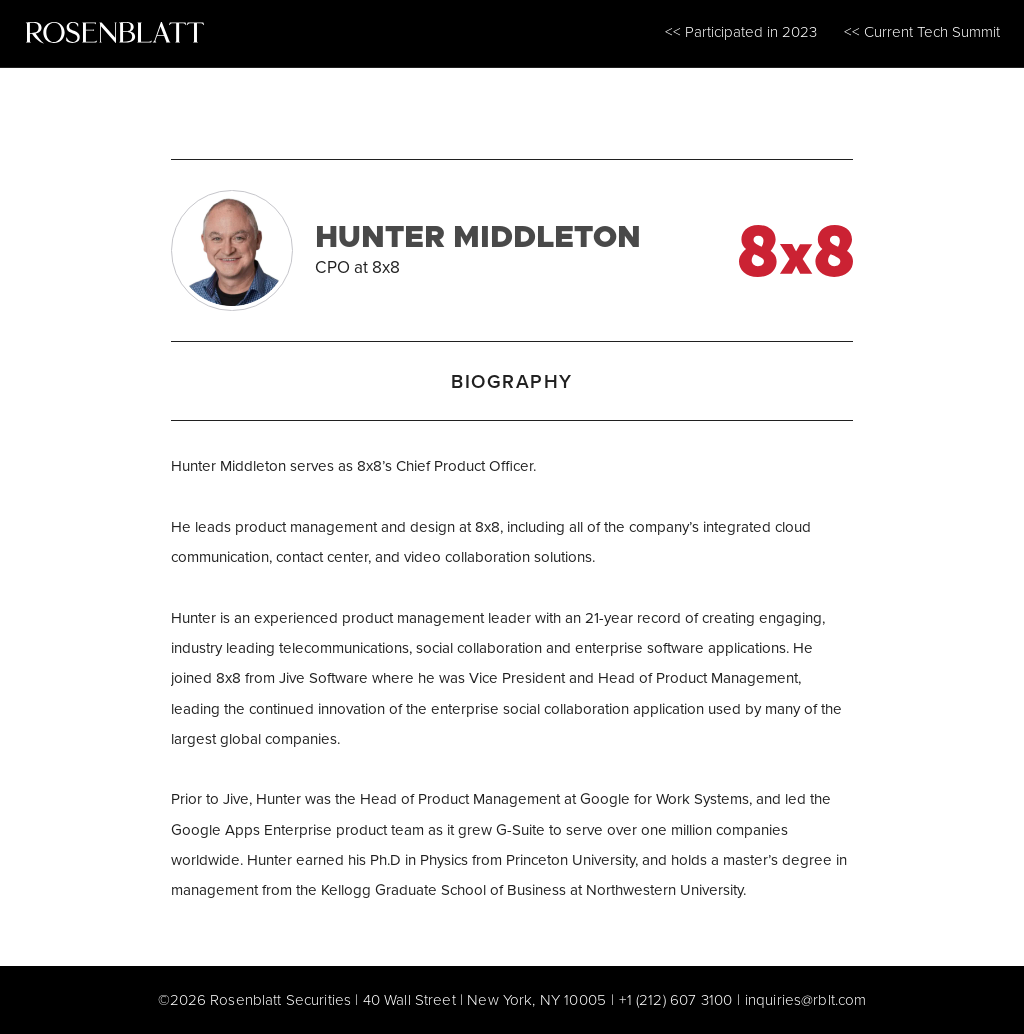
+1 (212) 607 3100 (676, 999)
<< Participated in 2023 (741, 31)
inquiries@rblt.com (806, 999)
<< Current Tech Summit (922, 31)
